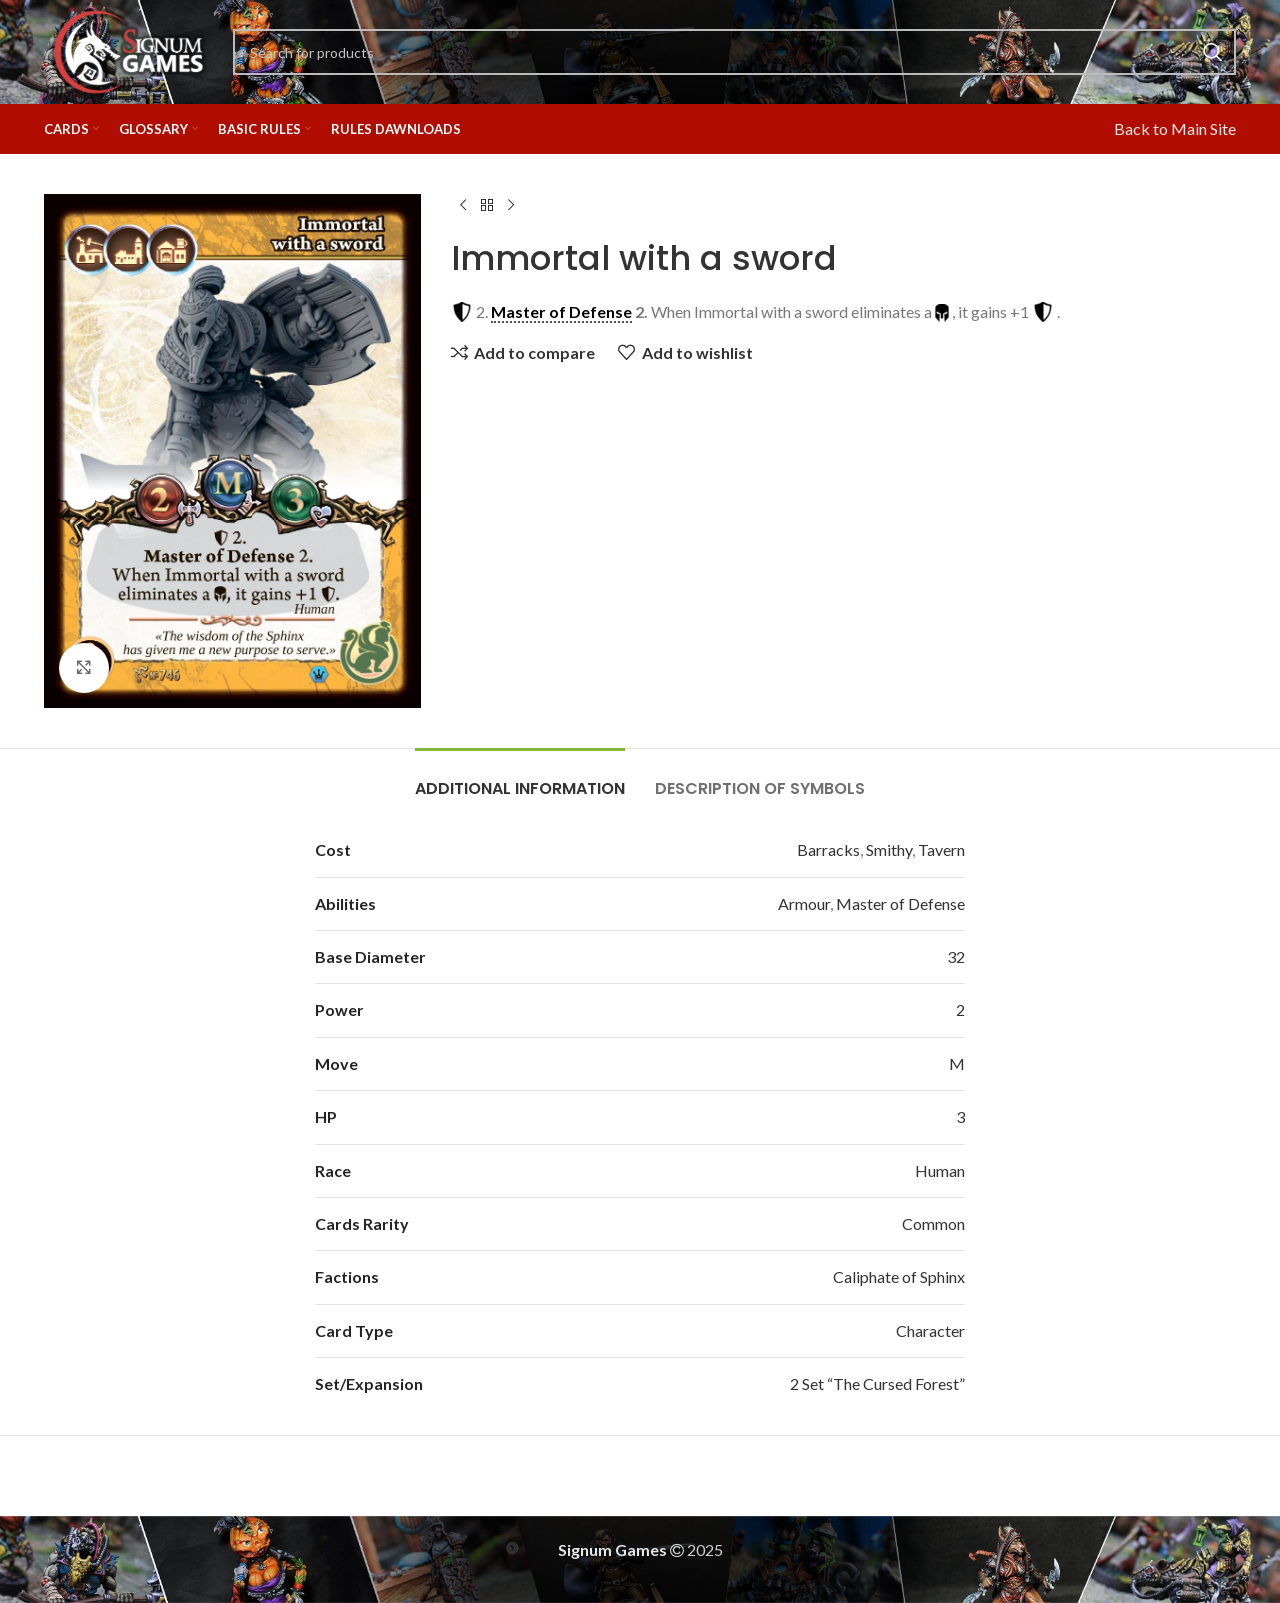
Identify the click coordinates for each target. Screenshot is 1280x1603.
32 (956, 956)
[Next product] (511, 206)
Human (940, 1170)
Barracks (828, 849)
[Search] (734, 52)
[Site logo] (128, 49)
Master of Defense (900, 903)
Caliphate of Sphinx (899, 1276)
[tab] (520, 778)
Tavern (941, 849)
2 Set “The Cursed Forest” (877, 1383)
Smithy (889, 849)
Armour (804, 903)
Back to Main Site (1175, 128)
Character (930, 1330)
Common (933, 1223)
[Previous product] (463, 206)
